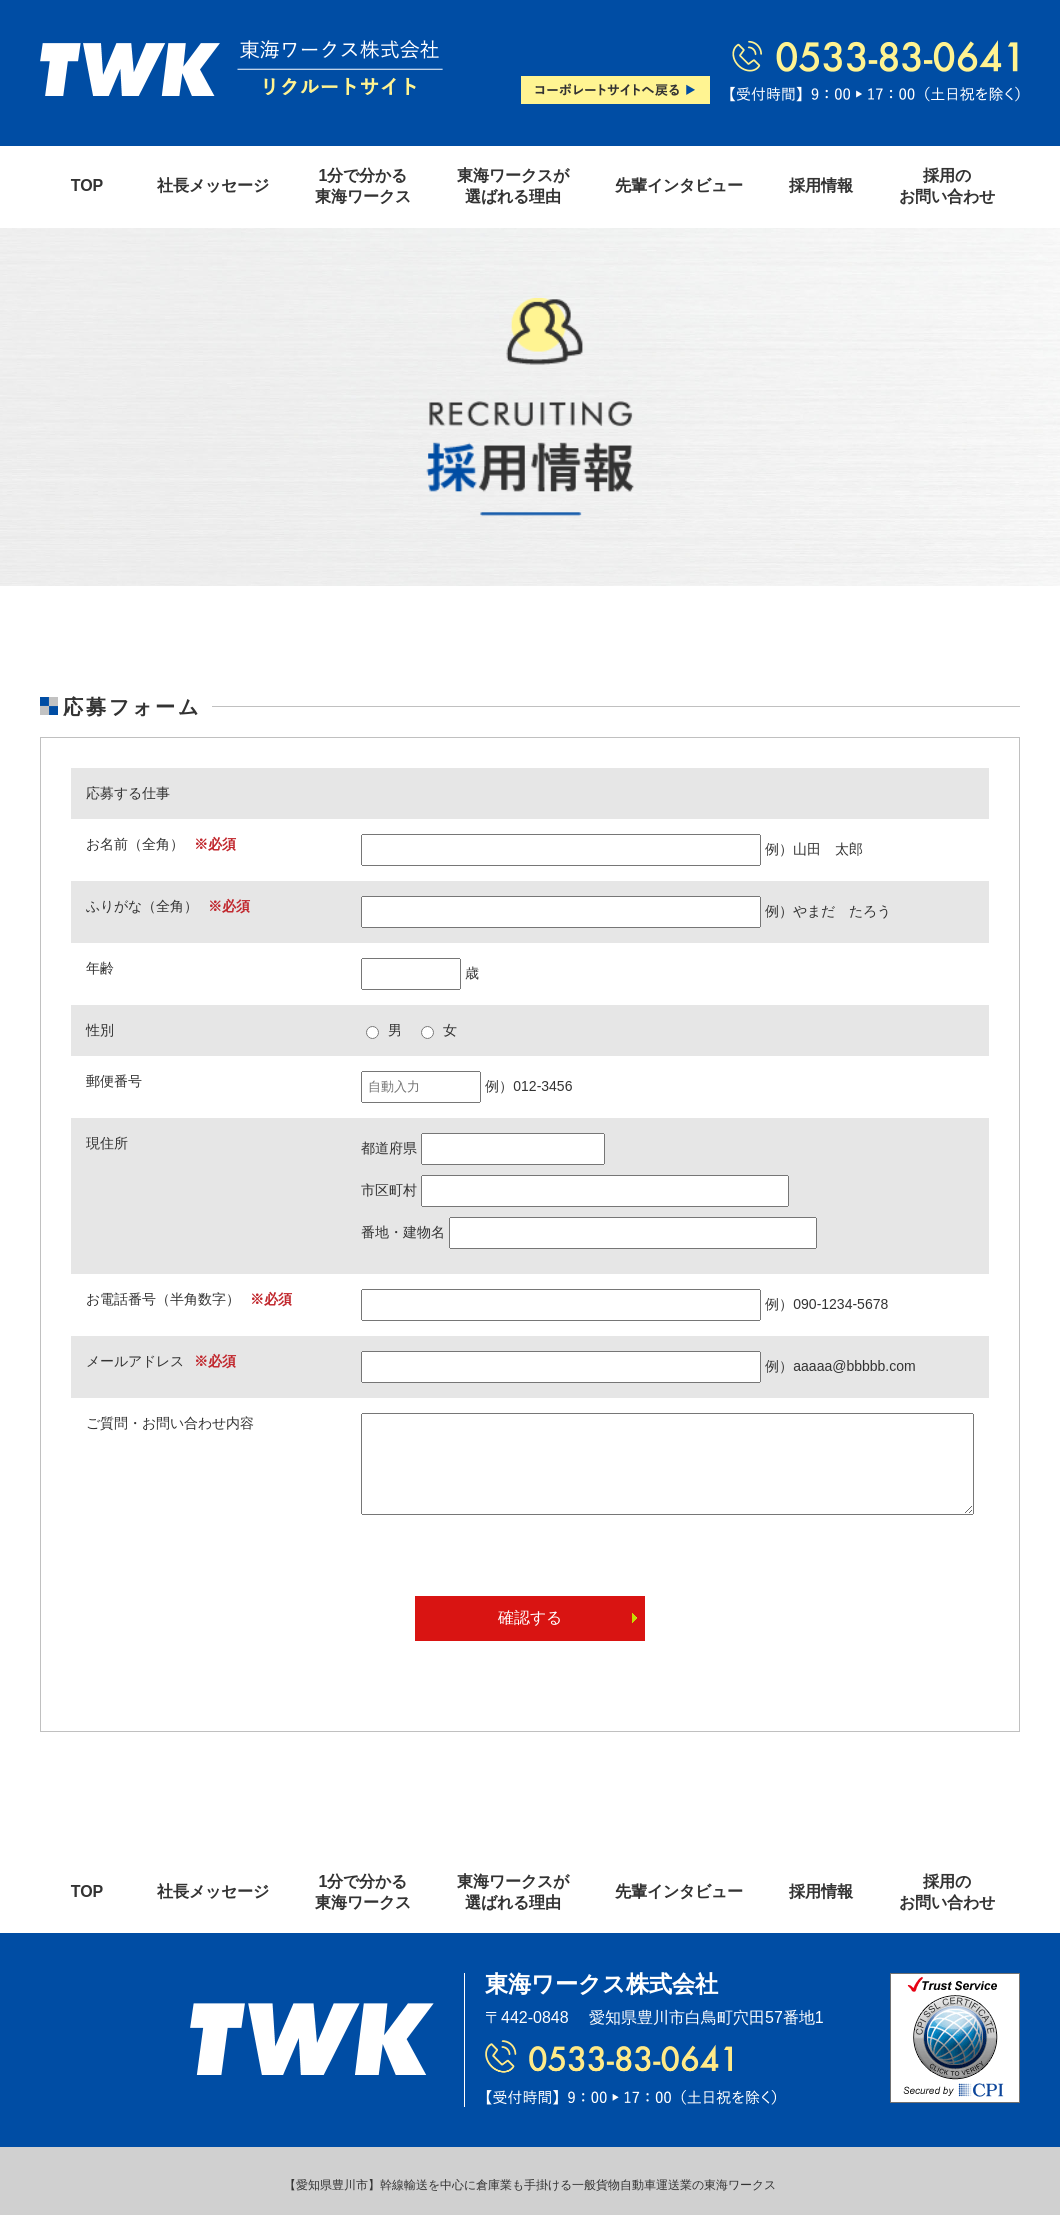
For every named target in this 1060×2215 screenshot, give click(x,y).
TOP (87, 185)
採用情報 (821, 185)
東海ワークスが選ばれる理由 (513, 186)
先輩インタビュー (679, 185)
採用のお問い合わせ (947, 186)
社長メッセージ (213, 185)
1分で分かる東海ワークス (363, 186)
